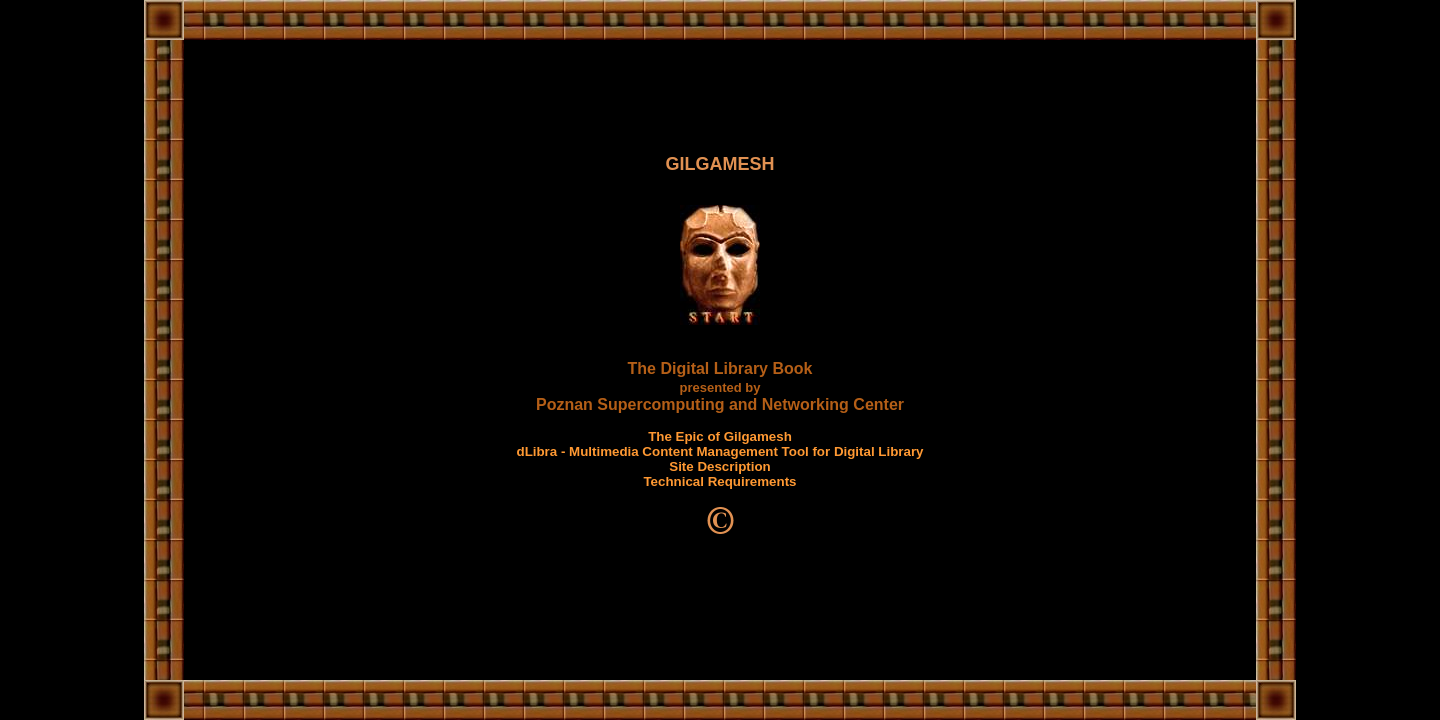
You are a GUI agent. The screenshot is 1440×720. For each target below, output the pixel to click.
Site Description (719, 466)
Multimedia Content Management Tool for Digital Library (746, 451)
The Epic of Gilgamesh (720, 436)
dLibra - (542, 451)
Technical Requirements (719, 481)
